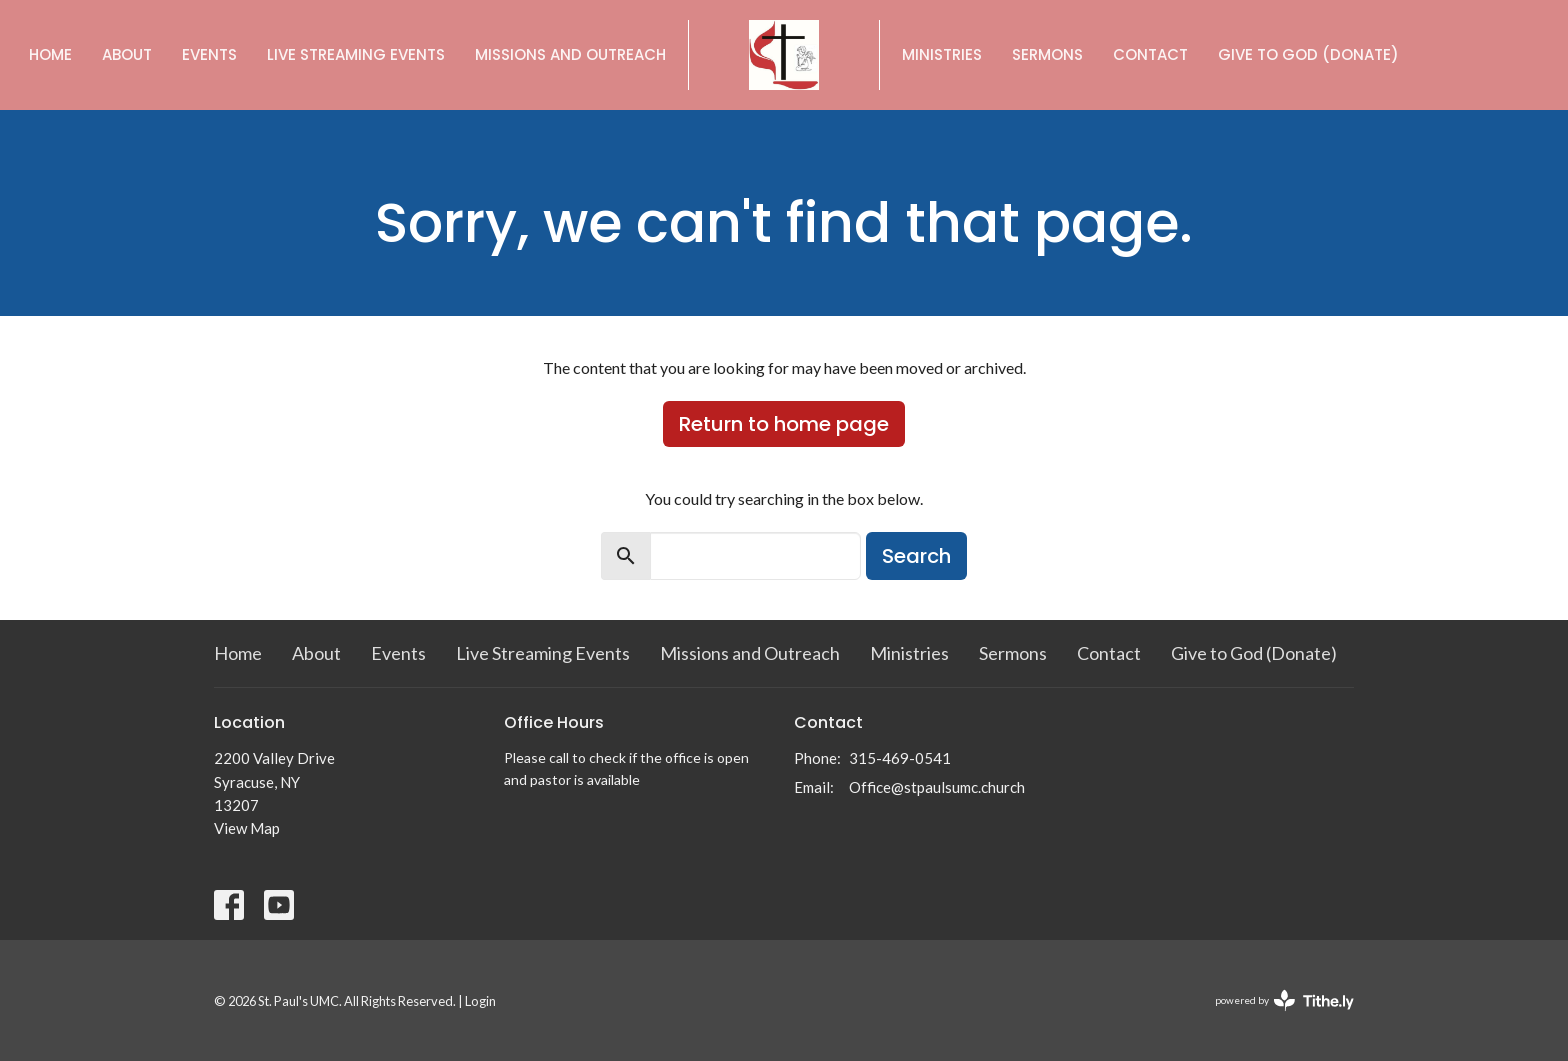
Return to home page (784, 424)
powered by (1284, 1000)
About (127, 54)
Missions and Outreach (570, 54)
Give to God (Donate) (1308, 54)
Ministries (942, 54)
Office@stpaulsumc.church (937, 787)
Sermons (1047, 54)
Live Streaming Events (356, 54)
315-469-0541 (900, 758)
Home (50, 54)
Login (480, 1001)
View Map (247, 828)
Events (209, 54)
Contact (1150, 54)
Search (916, 556)
